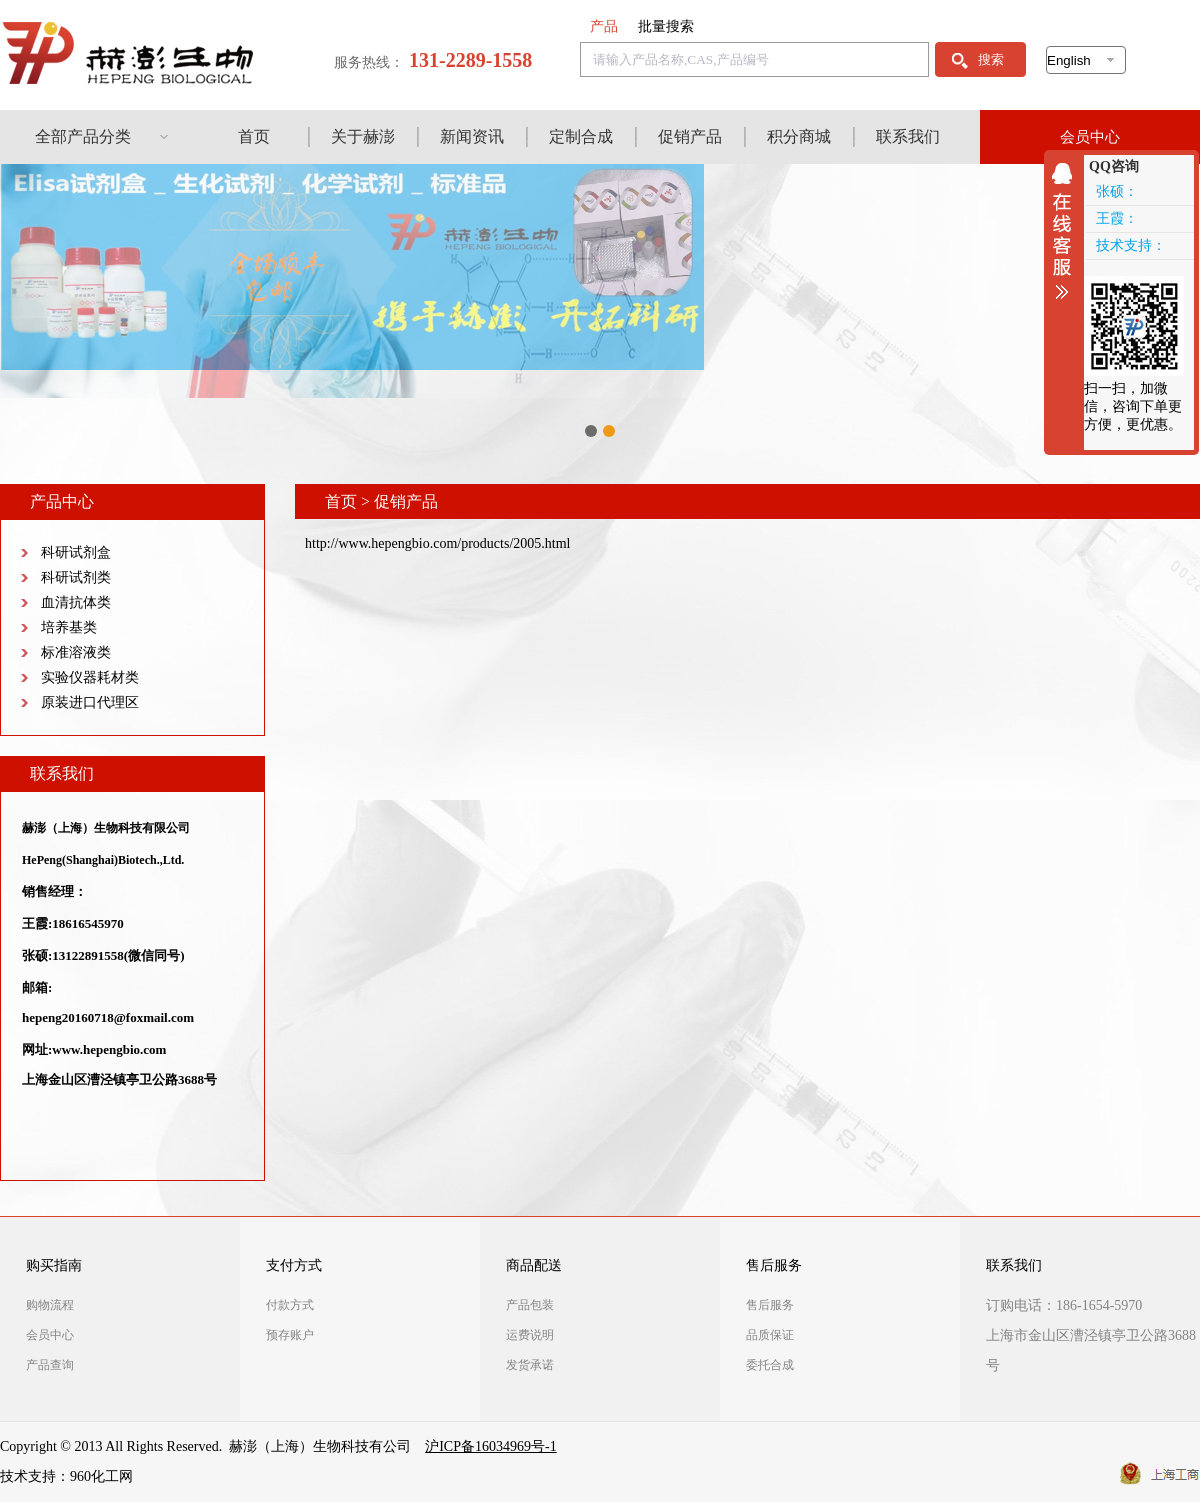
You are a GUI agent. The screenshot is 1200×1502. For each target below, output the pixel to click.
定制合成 (581, 136)
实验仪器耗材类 (90, 677)
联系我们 (908, 136)
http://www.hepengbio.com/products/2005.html (437, 543)
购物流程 (50, 1305)
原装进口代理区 (90, 702)
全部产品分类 (83, 136)
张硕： (1117, 191)
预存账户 (290, 1335)
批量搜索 (666, 26)
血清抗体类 (76, 602)
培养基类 (69, 627)
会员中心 (1090, 137)
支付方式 (294, 1265)
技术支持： (1131, 245)
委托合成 (770, 1365)
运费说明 (530, 1335)
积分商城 (799, 136)
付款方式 (290, 1305)
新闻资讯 (472, 136)
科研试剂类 (76, 577)
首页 (254, 136)
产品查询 (50, 1365)
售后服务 (774, 1265)
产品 (604, 26)
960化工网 (101, 1476)
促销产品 (690, 136)
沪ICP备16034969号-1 (490, 1446)
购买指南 (54, 1265)
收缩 (1067, 231)
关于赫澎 (363, 136)
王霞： (1117, 218)
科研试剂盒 (76, 552)
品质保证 (770, 1335)
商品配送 (534, 1265)
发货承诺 (530, 1365)
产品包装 (530, 1305)
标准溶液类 (76, 652)
